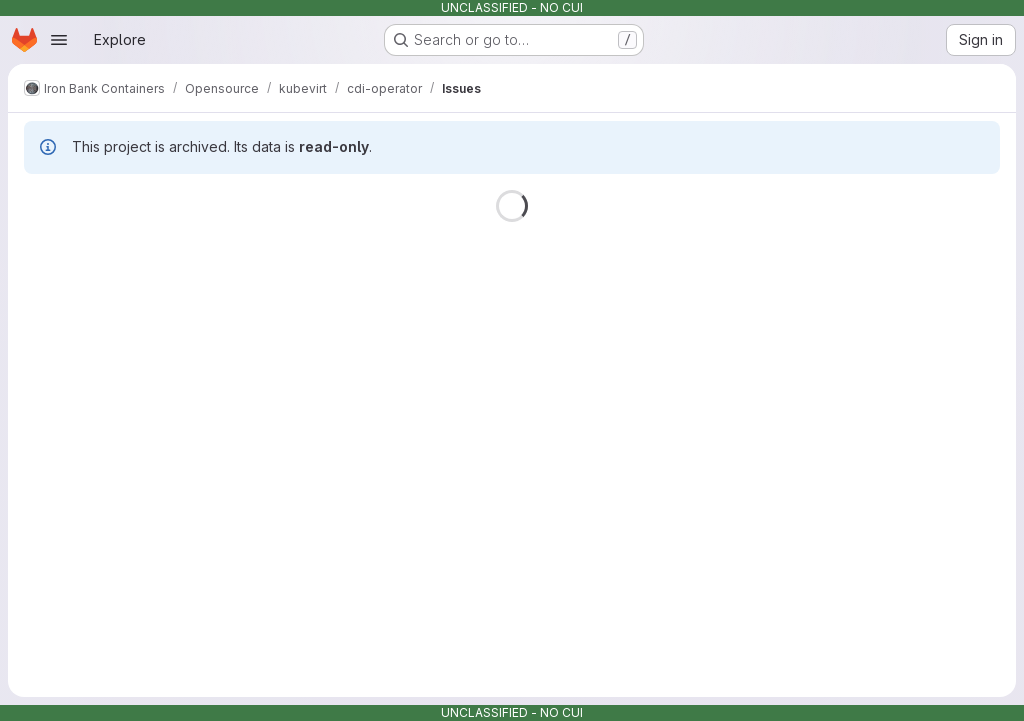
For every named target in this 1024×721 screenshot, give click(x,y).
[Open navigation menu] (59, 40)
